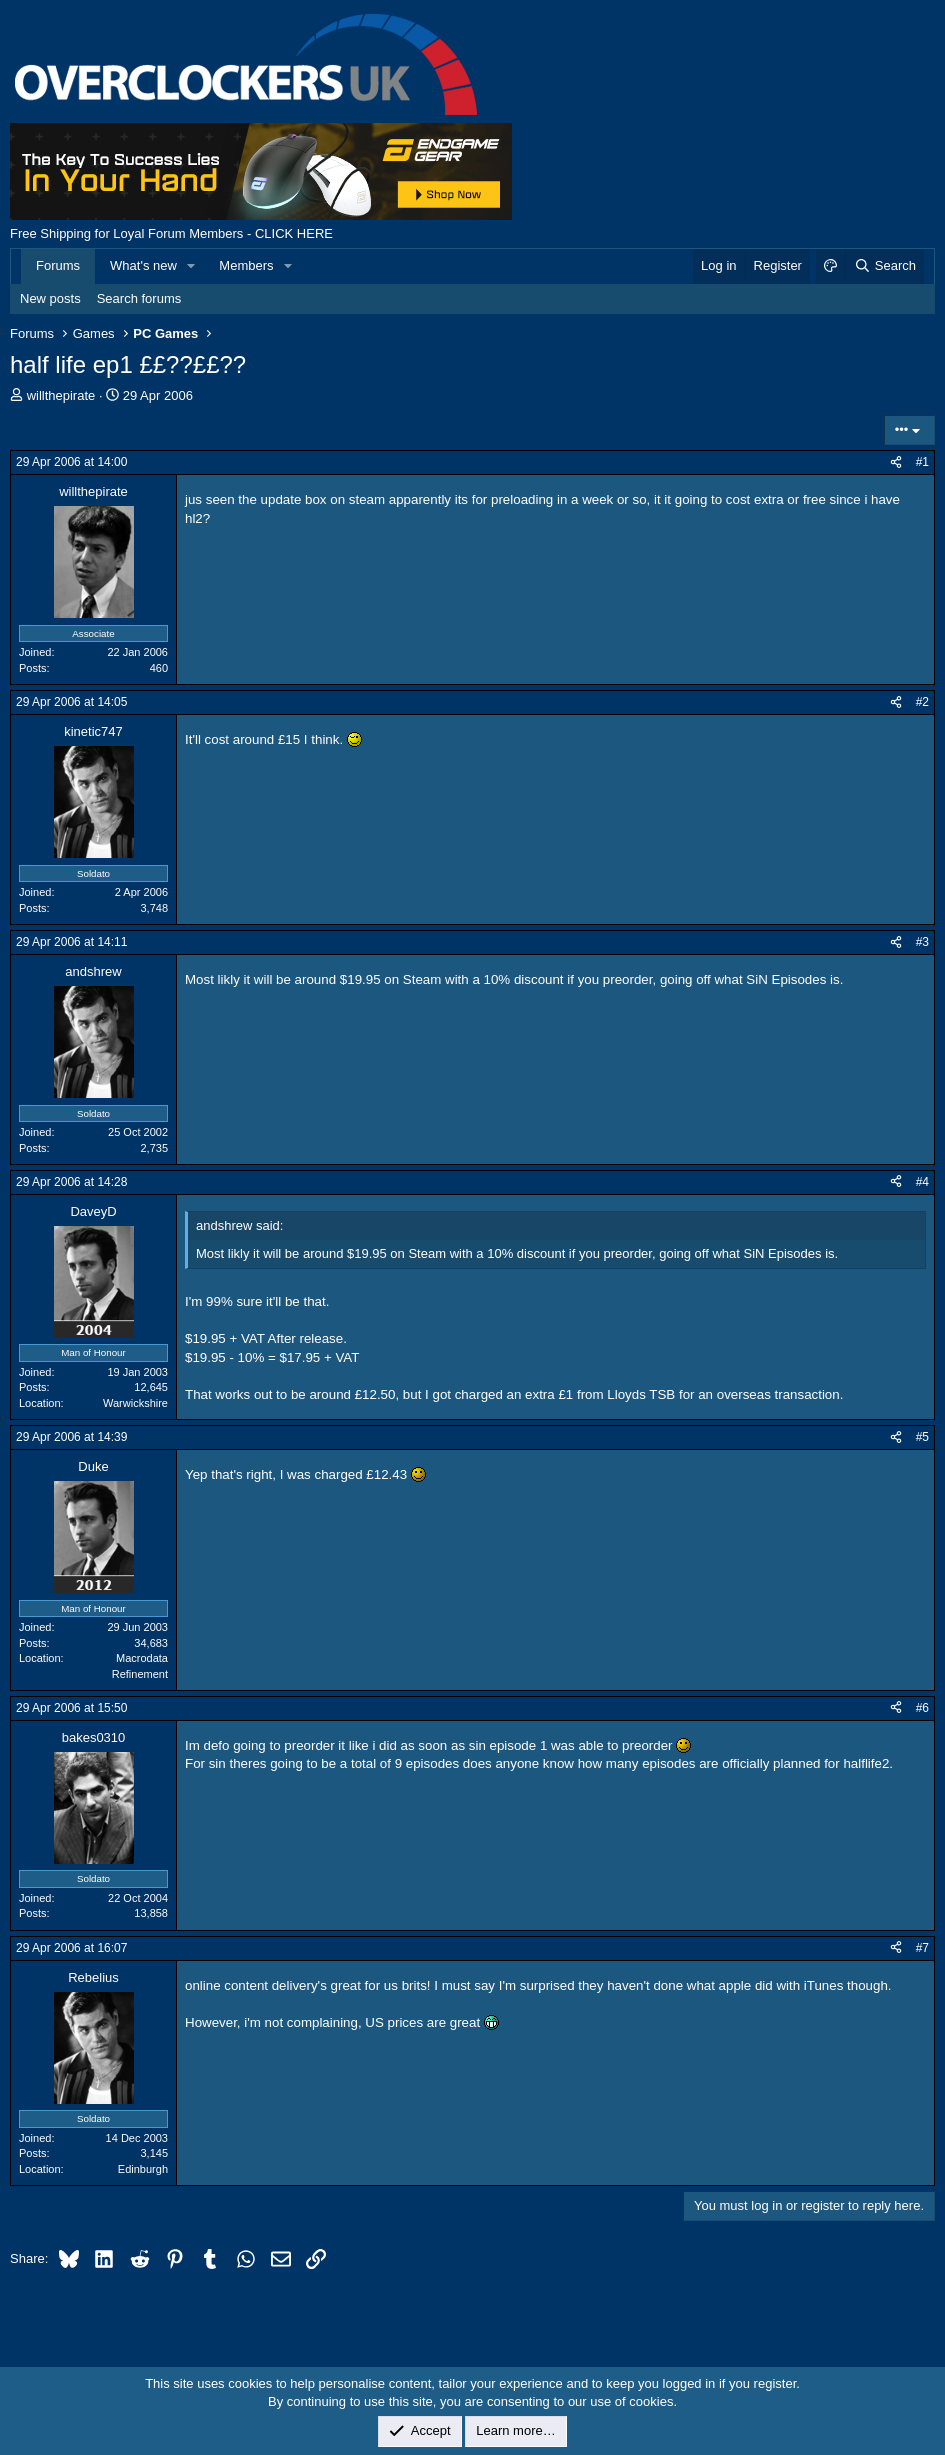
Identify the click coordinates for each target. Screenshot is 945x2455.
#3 (922, 942)
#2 (922, 702)
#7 (922, 1948)
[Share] (896, 462)
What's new (143, 265)
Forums (58, 265)
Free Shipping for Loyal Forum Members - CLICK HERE (171, 233)
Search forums (139, 298)
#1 (922, 462)
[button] (192, 266)
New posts (50, 298)
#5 (922, 1437)
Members (246, 265)
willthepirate (61, 395)
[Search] (884, 266)
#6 (922, 1708)
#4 (922, 1182)
